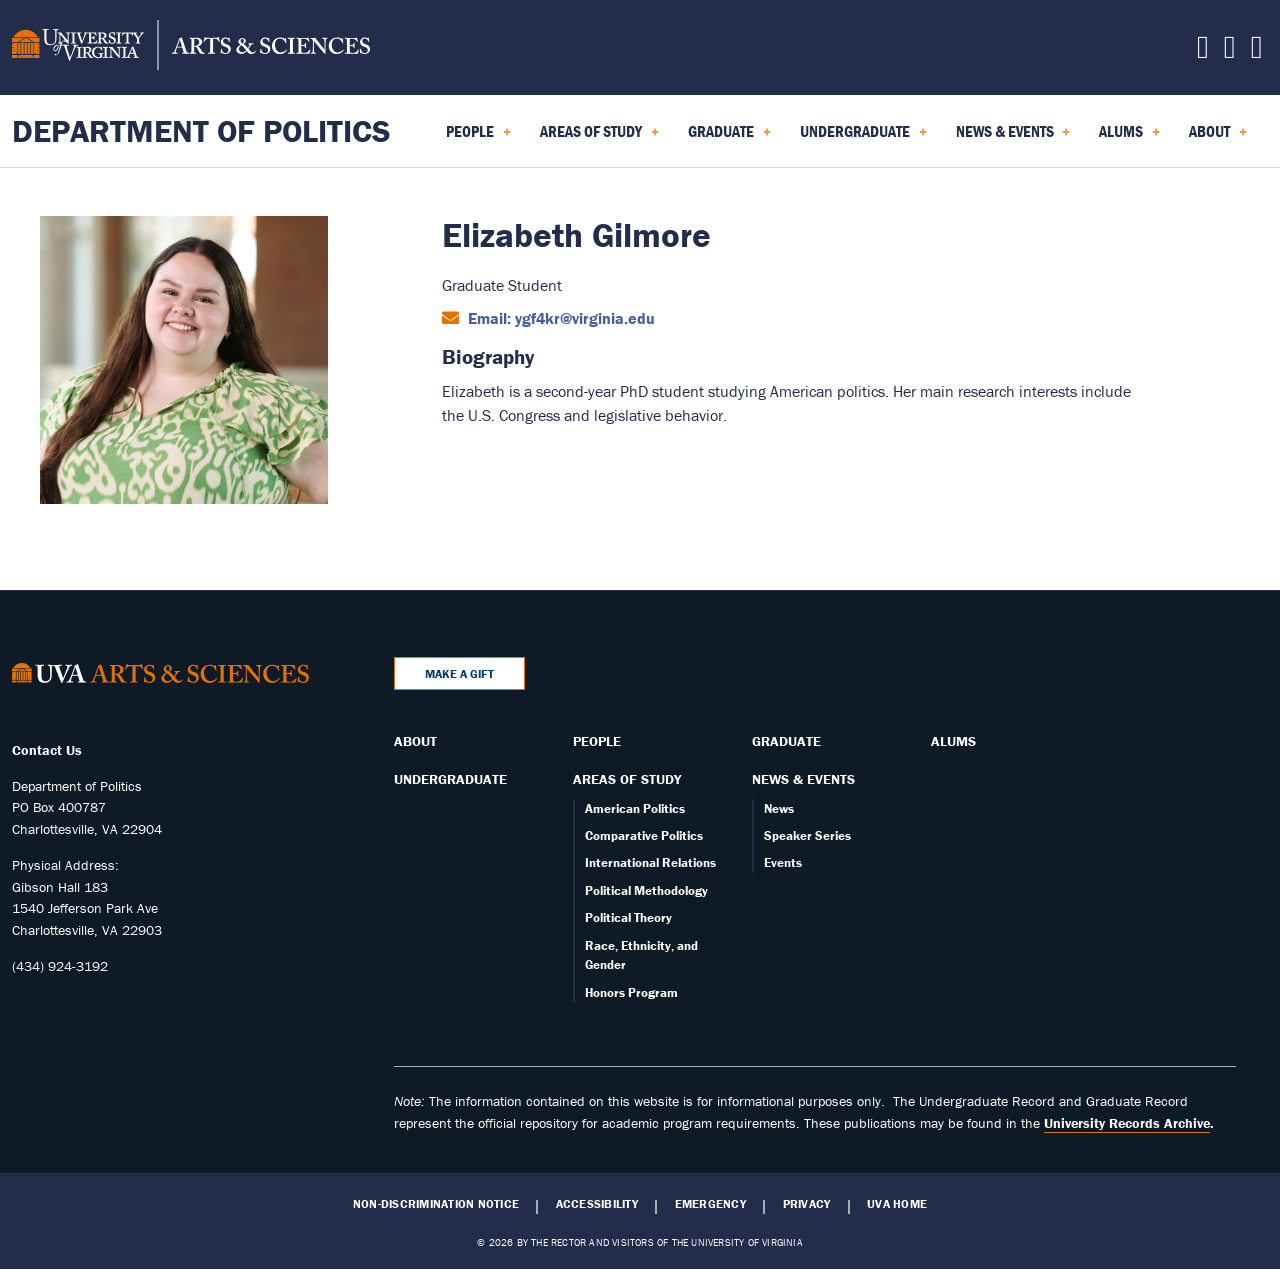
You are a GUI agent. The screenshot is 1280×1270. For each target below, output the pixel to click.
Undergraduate (450, 779)
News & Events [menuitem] (1013, 138)
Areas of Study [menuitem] (599, 138)
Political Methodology (646, 890)
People (597, 741)
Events (783, 862)
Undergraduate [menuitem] (863, 138)
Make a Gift (459, 673)
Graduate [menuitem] (729, 138)
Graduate (786, 741)
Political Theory (628, 917)
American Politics (635, 808)
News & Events (803, 779)
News (779, 808)
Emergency (710, 1204)
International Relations (650, 862)
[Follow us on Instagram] (1230, 52)
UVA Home (897, 1204)
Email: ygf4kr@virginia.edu (559, 318)
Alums (953, 741)
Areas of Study (627, 779)
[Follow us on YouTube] (1257, 52)
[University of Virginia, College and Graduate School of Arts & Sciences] (191, 48)
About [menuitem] (1218, 138)
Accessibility (597, 1204)
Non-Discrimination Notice (436, 1204)
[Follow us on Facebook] (1203, 52)
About (415, 741)
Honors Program (631, 992)
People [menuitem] (478, 138)
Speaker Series (807, 835)
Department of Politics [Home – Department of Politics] (201, 130)
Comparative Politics (644, 835)
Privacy (807, 1204)
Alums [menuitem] (1129, 138)
